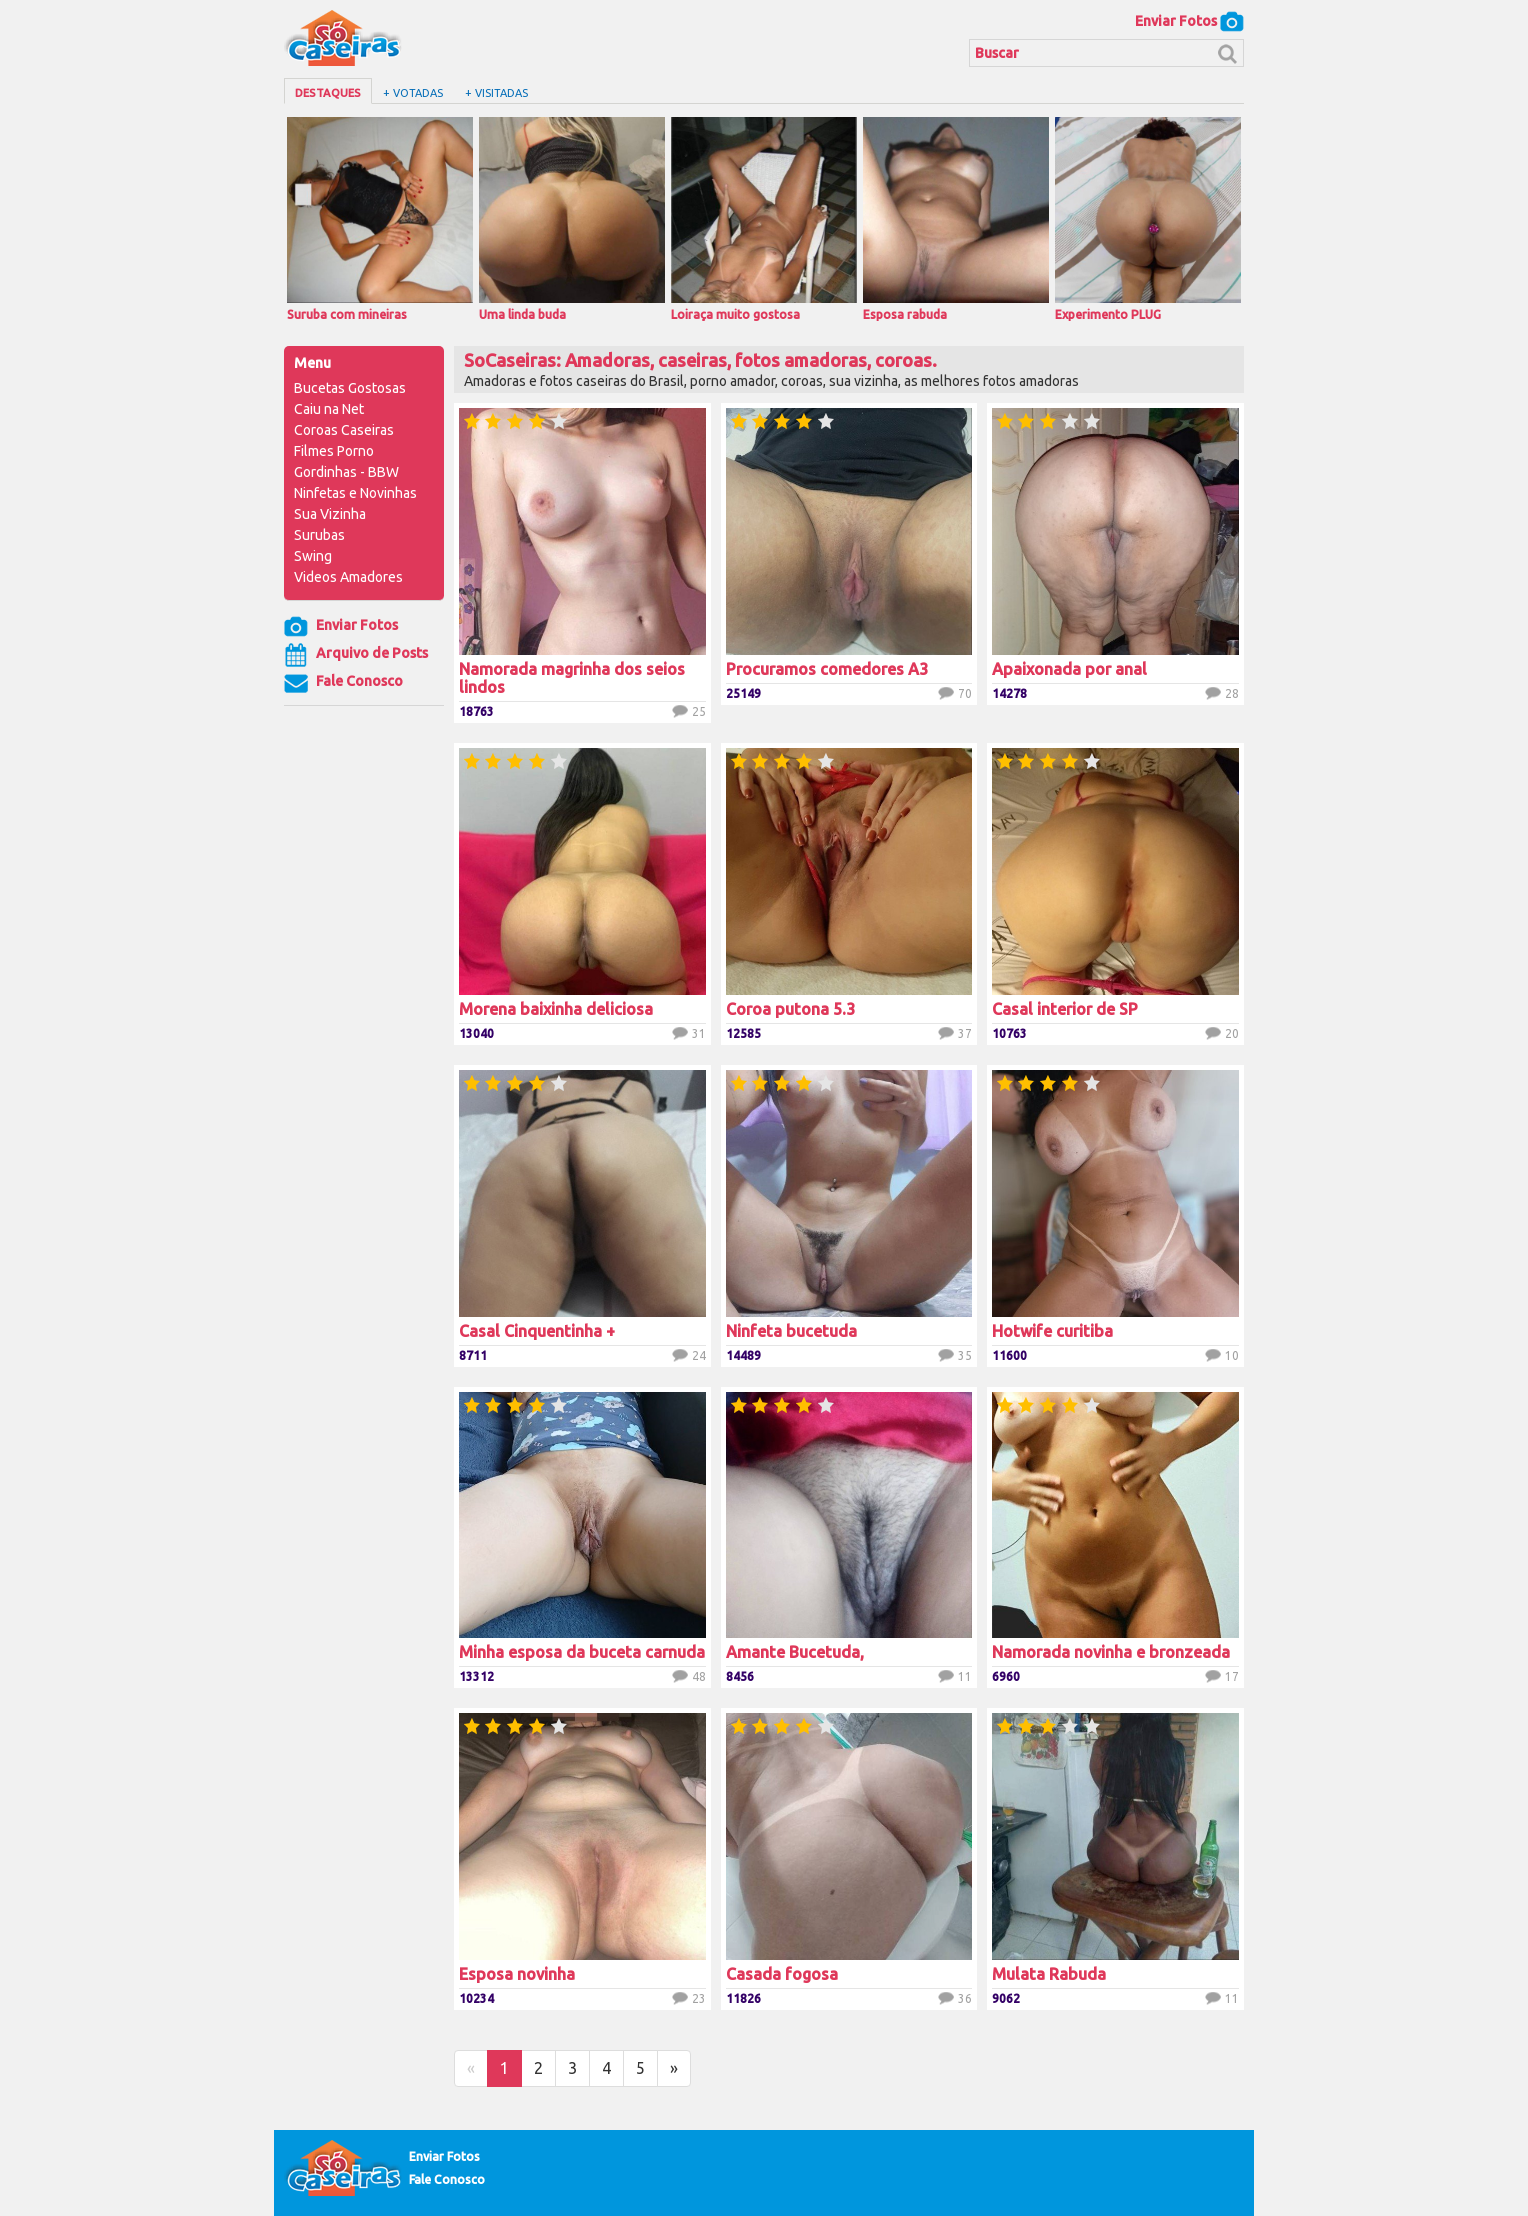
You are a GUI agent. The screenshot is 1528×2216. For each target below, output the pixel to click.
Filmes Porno (334, 451)
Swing (313, 556)
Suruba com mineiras (380, 219)
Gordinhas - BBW (346, 472)
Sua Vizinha (330, 514)
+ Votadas (413, 93)
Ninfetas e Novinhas (355, 493)
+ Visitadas (496, 93)
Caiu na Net (329, 409)
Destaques (328, 93)
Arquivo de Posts (356, 655)
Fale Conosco (343, 683)
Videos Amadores (348, 577)
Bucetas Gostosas (350, 388)
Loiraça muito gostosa (764, 219)
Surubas (319, 535)
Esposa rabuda (956, 219)
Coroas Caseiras (344, 430)
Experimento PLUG (1148, 219)
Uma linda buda (572, 219)
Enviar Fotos (1189, 21)
